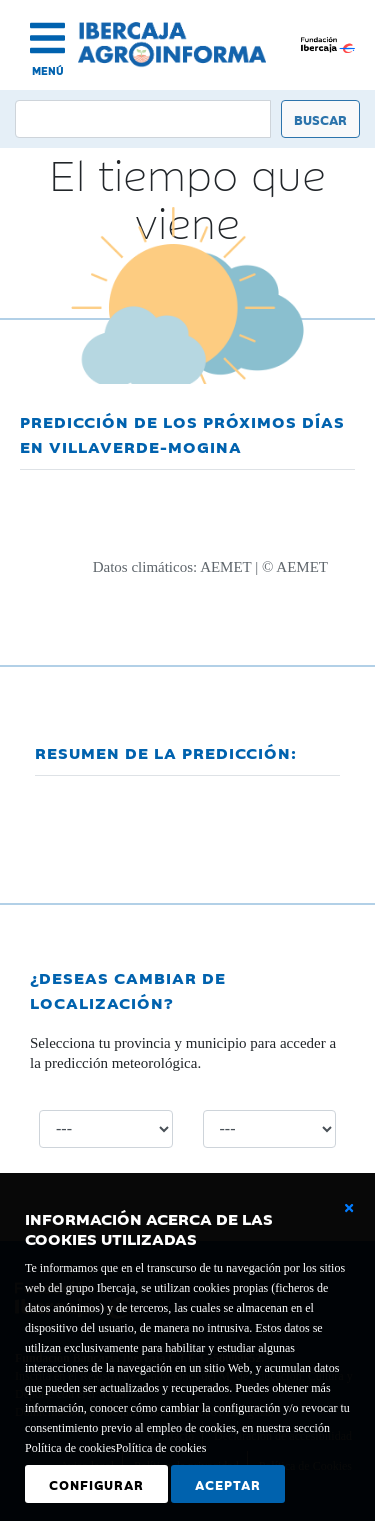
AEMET (225, 567)
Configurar (96, 1484)
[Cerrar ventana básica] (349, 1208)
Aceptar (228, 1484)
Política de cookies (161, 1448)
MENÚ (48, 70)
